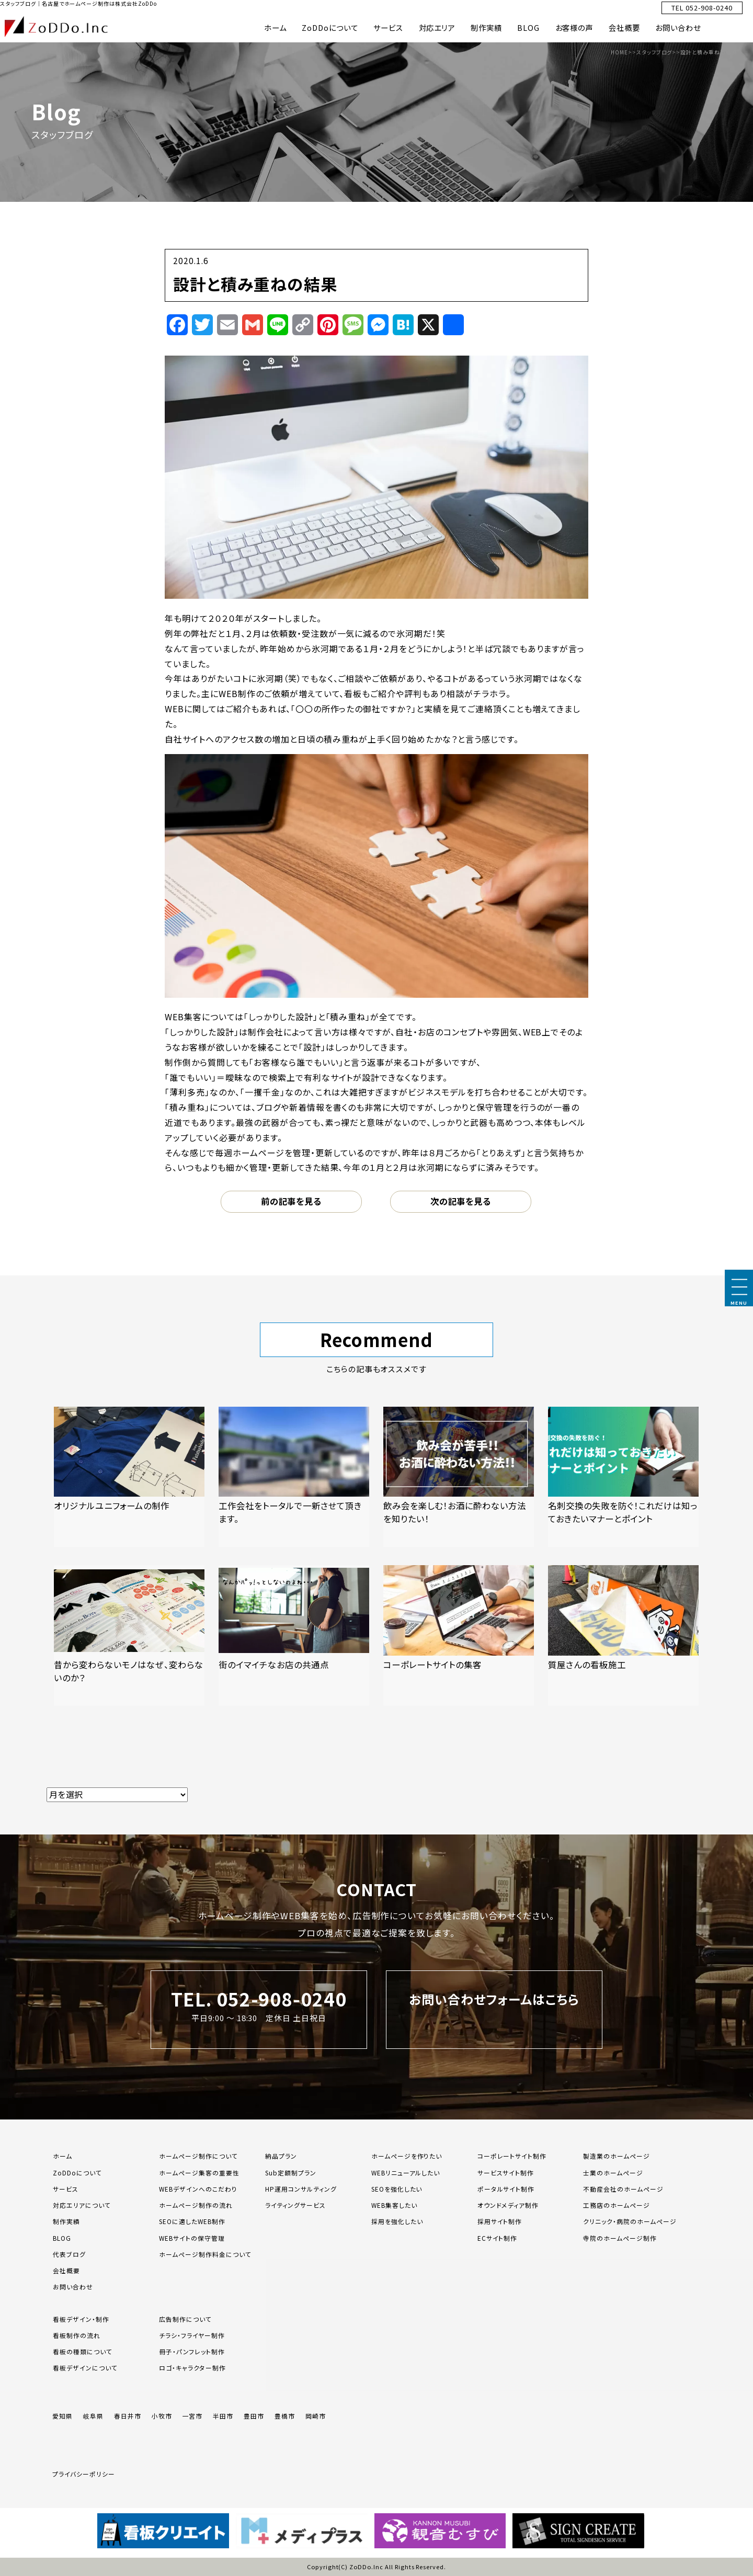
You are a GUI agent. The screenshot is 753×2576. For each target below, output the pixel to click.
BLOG (528, 27)
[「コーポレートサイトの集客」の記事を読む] (458, 1635)
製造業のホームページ (616, 2155)
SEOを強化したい (397, 2188)
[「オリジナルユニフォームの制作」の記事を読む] (129, 1477)
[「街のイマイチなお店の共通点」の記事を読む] (294, 1635)
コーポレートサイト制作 (512, 2155)
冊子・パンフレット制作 (192, 2351)
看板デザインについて (85, 2367)
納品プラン (281, 2155)
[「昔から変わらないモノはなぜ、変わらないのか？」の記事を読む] (129, 1635)
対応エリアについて (82, 2205)
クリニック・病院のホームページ (629, 2221)
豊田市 (254, 2415)
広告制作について (185, 2319)
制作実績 (486, 27)
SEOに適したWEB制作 (192, 2221)
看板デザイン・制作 (81, 2319)
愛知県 (62, 2415)
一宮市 (192, 2415)
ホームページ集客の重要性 (199, 2172)
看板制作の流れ (76, 2335)
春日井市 (127, 2415)
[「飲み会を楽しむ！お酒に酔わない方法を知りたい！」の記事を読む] (458, 1477)
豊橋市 (285, 2415)
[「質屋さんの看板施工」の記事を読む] (623, 1635)
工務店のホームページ (616, 2205)
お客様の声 (574, 27)
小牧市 (162, 2415)
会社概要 (624, 27)
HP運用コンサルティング (301, 2188)
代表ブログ (69, 2254)
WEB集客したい (394, 2205)
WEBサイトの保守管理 (192, 2237)
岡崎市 (315, 2415)
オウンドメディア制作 (508, 2205)
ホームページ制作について (198, 2155)
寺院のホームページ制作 (620, 2237)
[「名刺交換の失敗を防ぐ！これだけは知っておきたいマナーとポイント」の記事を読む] (623, 1477)
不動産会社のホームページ (623, 2188)
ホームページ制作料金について (205, 2254)
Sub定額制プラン (290, 2172)
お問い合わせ (678, 27)
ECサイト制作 (497, 2237)
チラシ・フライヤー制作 (192, 2335)
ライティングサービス (295, 2205)
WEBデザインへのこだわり (198, 2188)
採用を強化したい (397, 2221)
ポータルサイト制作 (506, 2188)
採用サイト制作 (499, 2221)
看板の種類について (82, 2351)
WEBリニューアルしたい (405, 2172)
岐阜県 (93, 2415)
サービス (388, 27)
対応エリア (437, 27)
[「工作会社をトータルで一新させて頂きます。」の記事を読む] (294, 1477)
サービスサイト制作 (505, 2172)
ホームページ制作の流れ (196, 2205)
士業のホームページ (613, 2172)
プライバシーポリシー (83, 2473)
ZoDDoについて (330, 27)
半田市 (223, 2415)
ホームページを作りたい (406, 2155)
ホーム (275, 27)
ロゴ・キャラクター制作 (192, 2367)
